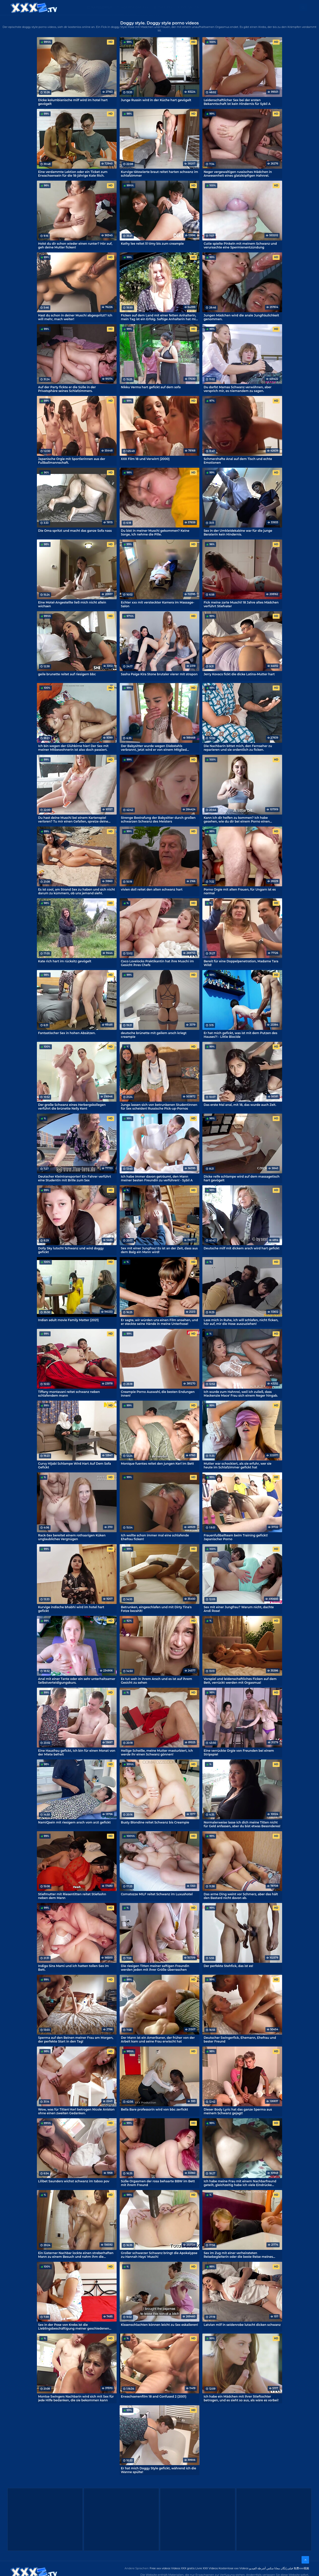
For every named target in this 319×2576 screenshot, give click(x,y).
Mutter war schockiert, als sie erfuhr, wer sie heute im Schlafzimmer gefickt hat (237, 1465)
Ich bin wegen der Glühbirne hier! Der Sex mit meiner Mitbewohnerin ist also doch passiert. (73, 748)
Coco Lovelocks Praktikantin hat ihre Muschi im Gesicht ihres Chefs (157, 963)
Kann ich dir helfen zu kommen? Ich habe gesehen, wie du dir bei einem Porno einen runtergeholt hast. (237, 819)
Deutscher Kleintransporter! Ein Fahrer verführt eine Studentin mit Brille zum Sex (74, 1178)
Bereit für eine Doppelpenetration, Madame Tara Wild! (241, 963)
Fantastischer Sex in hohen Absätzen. (67, 1033)
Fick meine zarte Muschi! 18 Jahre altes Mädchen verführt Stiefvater (241, 604)
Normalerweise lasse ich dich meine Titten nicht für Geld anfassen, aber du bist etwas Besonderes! (242, 1824)
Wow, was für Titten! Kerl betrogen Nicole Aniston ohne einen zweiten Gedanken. (76, 2111)
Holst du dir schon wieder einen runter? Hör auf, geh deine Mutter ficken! (75, 245)
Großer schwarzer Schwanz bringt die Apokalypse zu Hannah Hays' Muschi (159, 2255)
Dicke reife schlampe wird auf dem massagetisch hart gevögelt (241, 1178)
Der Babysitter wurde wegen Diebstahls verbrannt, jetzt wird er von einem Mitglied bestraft (154, 748)
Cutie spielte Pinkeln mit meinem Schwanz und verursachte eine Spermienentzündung (240, 245)
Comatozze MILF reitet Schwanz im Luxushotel (157, 1894)
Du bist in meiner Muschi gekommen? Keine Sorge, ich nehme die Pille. (155, 532)
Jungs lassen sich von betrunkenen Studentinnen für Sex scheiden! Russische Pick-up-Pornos (159, 1106)
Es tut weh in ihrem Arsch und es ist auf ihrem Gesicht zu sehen (156, 1680)
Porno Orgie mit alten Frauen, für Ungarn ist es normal (240, 891)
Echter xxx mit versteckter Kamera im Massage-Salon (157, 604)
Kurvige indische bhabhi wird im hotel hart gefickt (71, 1609)
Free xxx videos (160, 2568)
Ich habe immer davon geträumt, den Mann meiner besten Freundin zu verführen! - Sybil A (157, 1178)
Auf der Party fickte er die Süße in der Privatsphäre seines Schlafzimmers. (67, 389)
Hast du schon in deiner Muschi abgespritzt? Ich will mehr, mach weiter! (75, 317)
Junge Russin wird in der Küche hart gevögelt (156, 100)
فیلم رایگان (287, 2568)
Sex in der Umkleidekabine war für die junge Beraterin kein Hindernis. (238, 532)
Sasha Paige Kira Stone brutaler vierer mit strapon (159, 674)
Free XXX (165, 7)
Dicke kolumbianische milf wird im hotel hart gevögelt (73, 102)
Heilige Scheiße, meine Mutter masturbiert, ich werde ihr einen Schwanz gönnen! (157, 1752)
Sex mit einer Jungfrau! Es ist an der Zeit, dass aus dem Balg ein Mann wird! (159, 1250)
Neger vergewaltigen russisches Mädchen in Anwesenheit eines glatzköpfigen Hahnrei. (238, 173)
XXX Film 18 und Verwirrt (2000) (145, 459)
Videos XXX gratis (183, 2568)
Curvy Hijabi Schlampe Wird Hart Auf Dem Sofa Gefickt (74, 1465)
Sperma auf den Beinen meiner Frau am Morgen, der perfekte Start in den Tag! (75, 2039)
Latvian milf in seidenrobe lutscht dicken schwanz (242, 2325)
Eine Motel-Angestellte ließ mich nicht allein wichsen (72, 604)
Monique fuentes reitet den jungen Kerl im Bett (157, 1463)
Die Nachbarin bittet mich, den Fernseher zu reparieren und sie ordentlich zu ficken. (238, 748)
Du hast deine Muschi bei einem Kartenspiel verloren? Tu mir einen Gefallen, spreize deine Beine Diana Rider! (73, 819)
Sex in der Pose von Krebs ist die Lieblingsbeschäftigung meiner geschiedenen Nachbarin (73, 2326)
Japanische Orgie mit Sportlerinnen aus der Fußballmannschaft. (71, 460)
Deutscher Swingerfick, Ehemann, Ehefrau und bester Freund (240, 2039)
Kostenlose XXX (135, 7)
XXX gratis (190, 7)
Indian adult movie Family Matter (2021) (68, 1320)
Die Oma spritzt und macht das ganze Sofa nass (75, 530)
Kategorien (101, 7)
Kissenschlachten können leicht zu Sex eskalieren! (159, 2325)
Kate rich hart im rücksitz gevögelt (64, 961)
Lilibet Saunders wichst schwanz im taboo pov (73, 2181)
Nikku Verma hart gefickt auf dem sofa (151, 387)
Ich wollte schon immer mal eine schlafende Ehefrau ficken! (155, 1537)
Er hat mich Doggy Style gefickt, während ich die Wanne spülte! (158, 2470)
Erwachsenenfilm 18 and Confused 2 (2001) (153, 2396)
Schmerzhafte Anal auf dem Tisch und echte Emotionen (238, 460)
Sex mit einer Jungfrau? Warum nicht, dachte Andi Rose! (239, 1609)
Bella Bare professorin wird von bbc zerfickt (154, 2109)
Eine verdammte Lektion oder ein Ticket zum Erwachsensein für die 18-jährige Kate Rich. (72, 173)
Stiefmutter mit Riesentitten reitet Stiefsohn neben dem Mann (72, 1896)
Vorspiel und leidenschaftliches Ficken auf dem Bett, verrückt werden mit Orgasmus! (240, 1680)
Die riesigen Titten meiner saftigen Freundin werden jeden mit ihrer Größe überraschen (155, 1967)
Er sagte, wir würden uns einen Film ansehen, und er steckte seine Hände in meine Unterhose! (159, 1322)
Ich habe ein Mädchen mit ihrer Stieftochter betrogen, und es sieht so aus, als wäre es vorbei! (241, 2398)
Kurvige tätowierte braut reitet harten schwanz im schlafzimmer (159, 173)
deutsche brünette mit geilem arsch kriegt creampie (153, 1035)
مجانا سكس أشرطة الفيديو (264, 2568)
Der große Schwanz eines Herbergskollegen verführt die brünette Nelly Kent (72, 1106)
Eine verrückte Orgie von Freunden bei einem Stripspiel (239, 1752)
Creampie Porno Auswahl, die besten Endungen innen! (158, 1393)
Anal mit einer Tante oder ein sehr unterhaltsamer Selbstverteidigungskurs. (76, 1680)
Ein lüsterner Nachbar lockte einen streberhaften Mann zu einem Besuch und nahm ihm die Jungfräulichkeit (76, 2255)
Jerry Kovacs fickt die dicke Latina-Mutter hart (239, 674)
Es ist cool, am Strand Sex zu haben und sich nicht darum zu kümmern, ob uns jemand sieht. (76, 891)
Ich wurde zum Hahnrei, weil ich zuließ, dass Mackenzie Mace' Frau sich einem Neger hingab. (241, 1393)
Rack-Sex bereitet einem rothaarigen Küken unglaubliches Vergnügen (72, 1537)
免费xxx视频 (301, 2568)
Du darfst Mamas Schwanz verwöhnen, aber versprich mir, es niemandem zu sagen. (237, 389)
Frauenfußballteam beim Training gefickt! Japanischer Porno (236, 1537)
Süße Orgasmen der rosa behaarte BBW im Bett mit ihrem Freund (158, 2183)
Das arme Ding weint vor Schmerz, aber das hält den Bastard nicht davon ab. (241, 1896)
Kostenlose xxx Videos (233, 2568)
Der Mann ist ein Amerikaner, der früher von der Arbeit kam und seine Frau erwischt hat (158, 2039)
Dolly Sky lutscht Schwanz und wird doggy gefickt (71, 1250)
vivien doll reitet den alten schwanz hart (151, 889)
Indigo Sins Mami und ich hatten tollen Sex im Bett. (73, 1967)
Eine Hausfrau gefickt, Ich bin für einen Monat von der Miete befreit (76, 1752)
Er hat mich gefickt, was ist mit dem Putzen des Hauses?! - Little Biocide (240, 1035)
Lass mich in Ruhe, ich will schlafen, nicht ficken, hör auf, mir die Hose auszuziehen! (241, 1322)
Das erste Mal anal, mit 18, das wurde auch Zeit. (240, 1105)
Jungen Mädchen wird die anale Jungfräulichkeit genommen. (241, 317)
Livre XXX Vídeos (206, 2568)
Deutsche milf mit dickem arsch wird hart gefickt (241, 1248)
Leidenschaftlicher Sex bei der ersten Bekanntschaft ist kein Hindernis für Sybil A (237, 102)
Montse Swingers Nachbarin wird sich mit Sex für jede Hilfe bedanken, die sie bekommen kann (76, 2398)
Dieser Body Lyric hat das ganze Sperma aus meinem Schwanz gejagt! (238, 2111)
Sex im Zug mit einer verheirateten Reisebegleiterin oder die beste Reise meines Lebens (238, 2255)
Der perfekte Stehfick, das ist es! (228, 1966)
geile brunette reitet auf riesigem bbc (67, 674)
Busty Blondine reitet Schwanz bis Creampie (155, 1822)
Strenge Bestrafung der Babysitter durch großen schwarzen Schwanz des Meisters (158, 819)
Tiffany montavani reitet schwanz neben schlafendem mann (69, 1393)
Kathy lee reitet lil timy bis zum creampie (152, 243)
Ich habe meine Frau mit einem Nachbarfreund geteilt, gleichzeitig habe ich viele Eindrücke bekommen (240, 2183)
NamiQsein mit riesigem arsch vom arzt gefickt (74, 1822)
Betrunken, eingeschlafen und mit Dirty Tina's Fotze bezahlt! (156, 1609)
